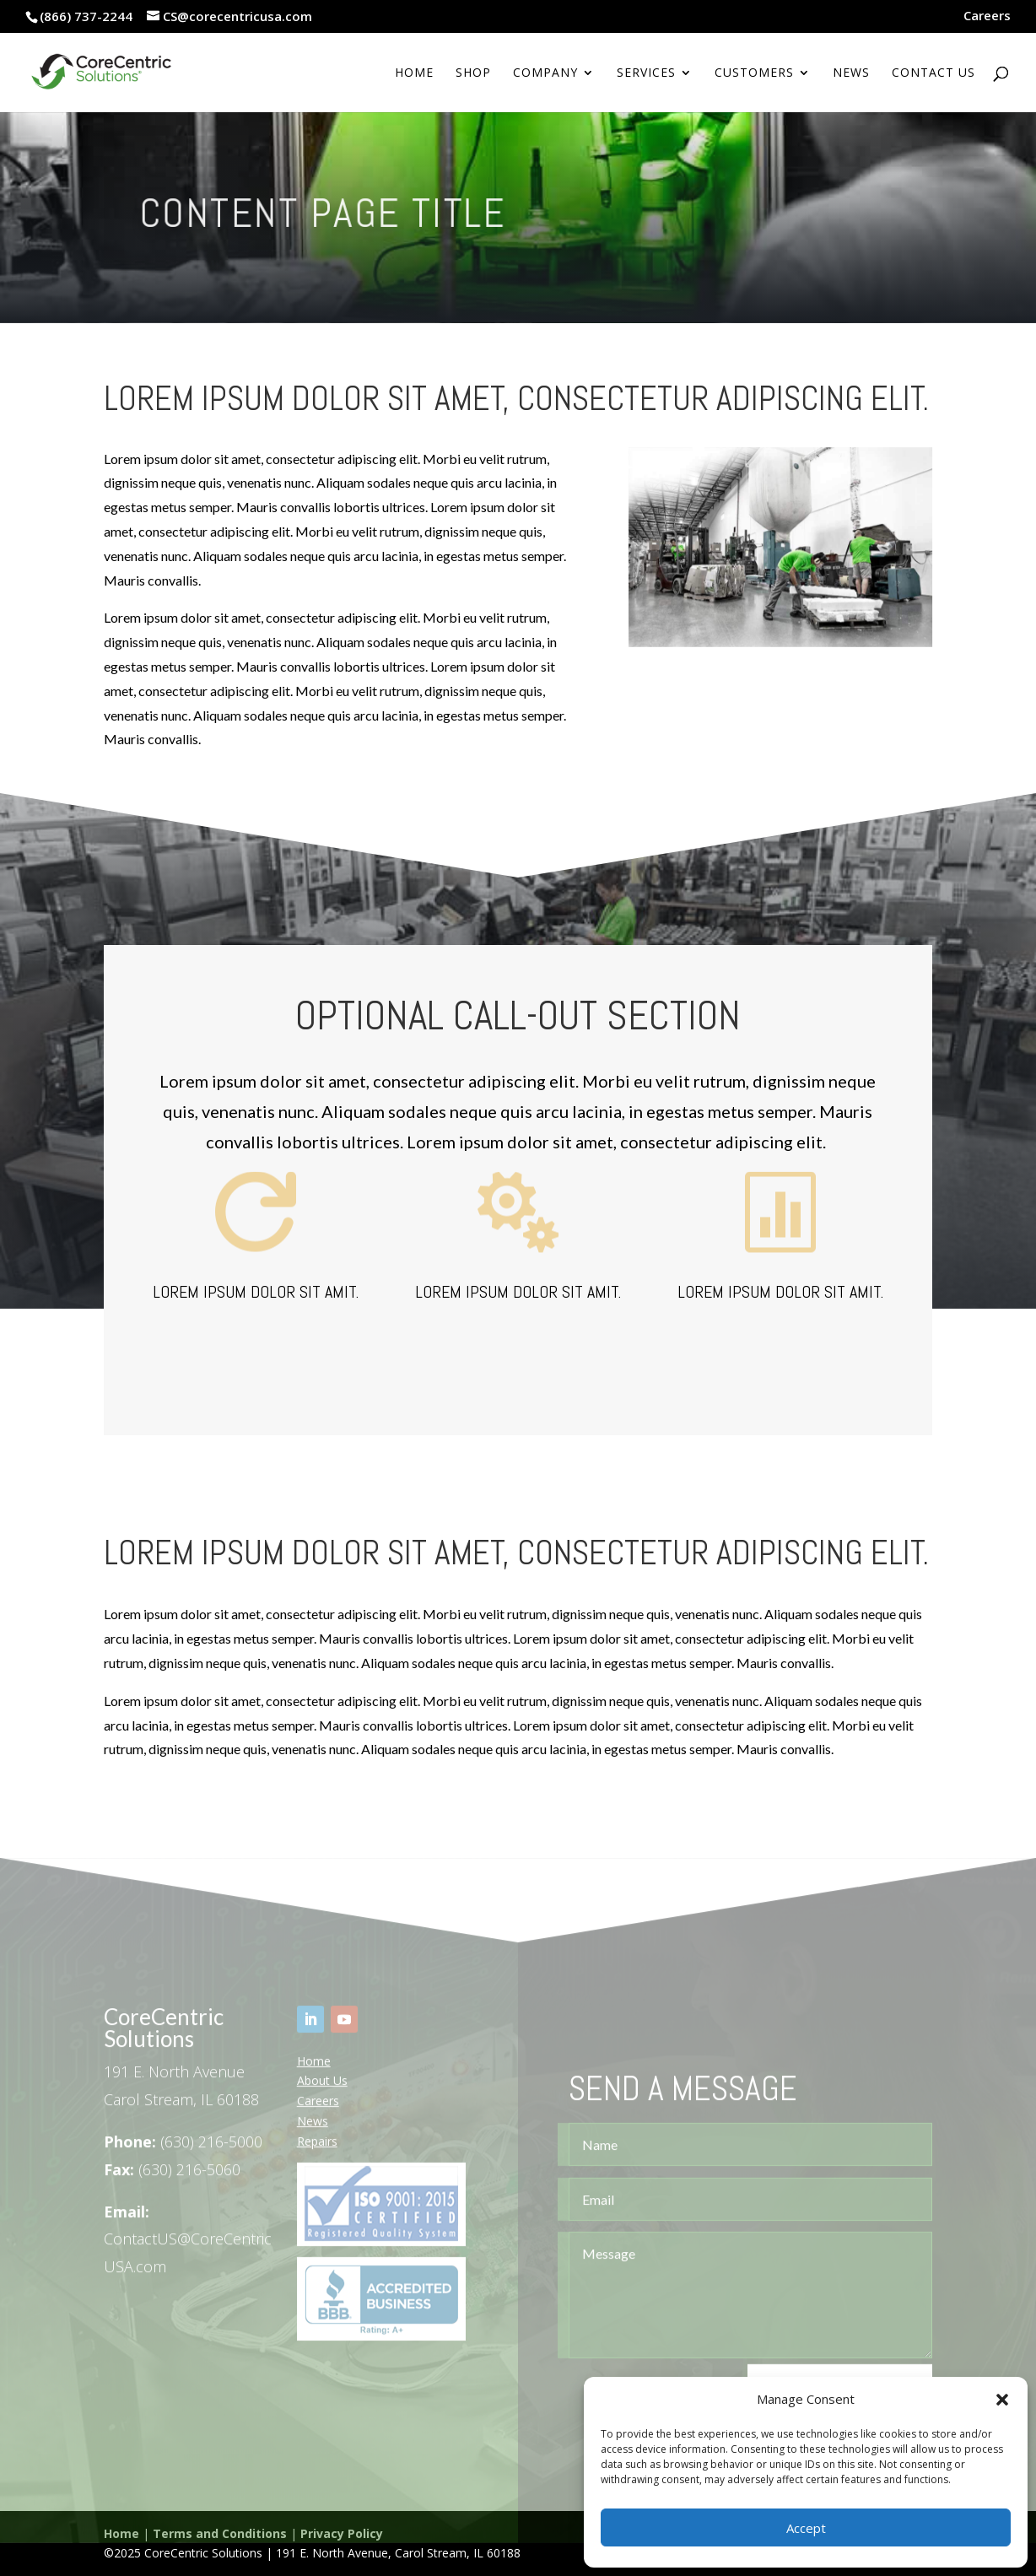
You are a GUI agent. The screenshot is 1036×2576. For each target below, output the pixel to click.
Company (545, 73)
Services (646, 73)
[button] (1002, 2399)
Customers (754, 73)
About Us (322, 2097)
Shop (473, 73)
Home (414, 73)
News (851, 73)
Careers (987, 16)
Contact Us (933, 73)
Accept (806, 2527)
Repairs (317, 2157)
